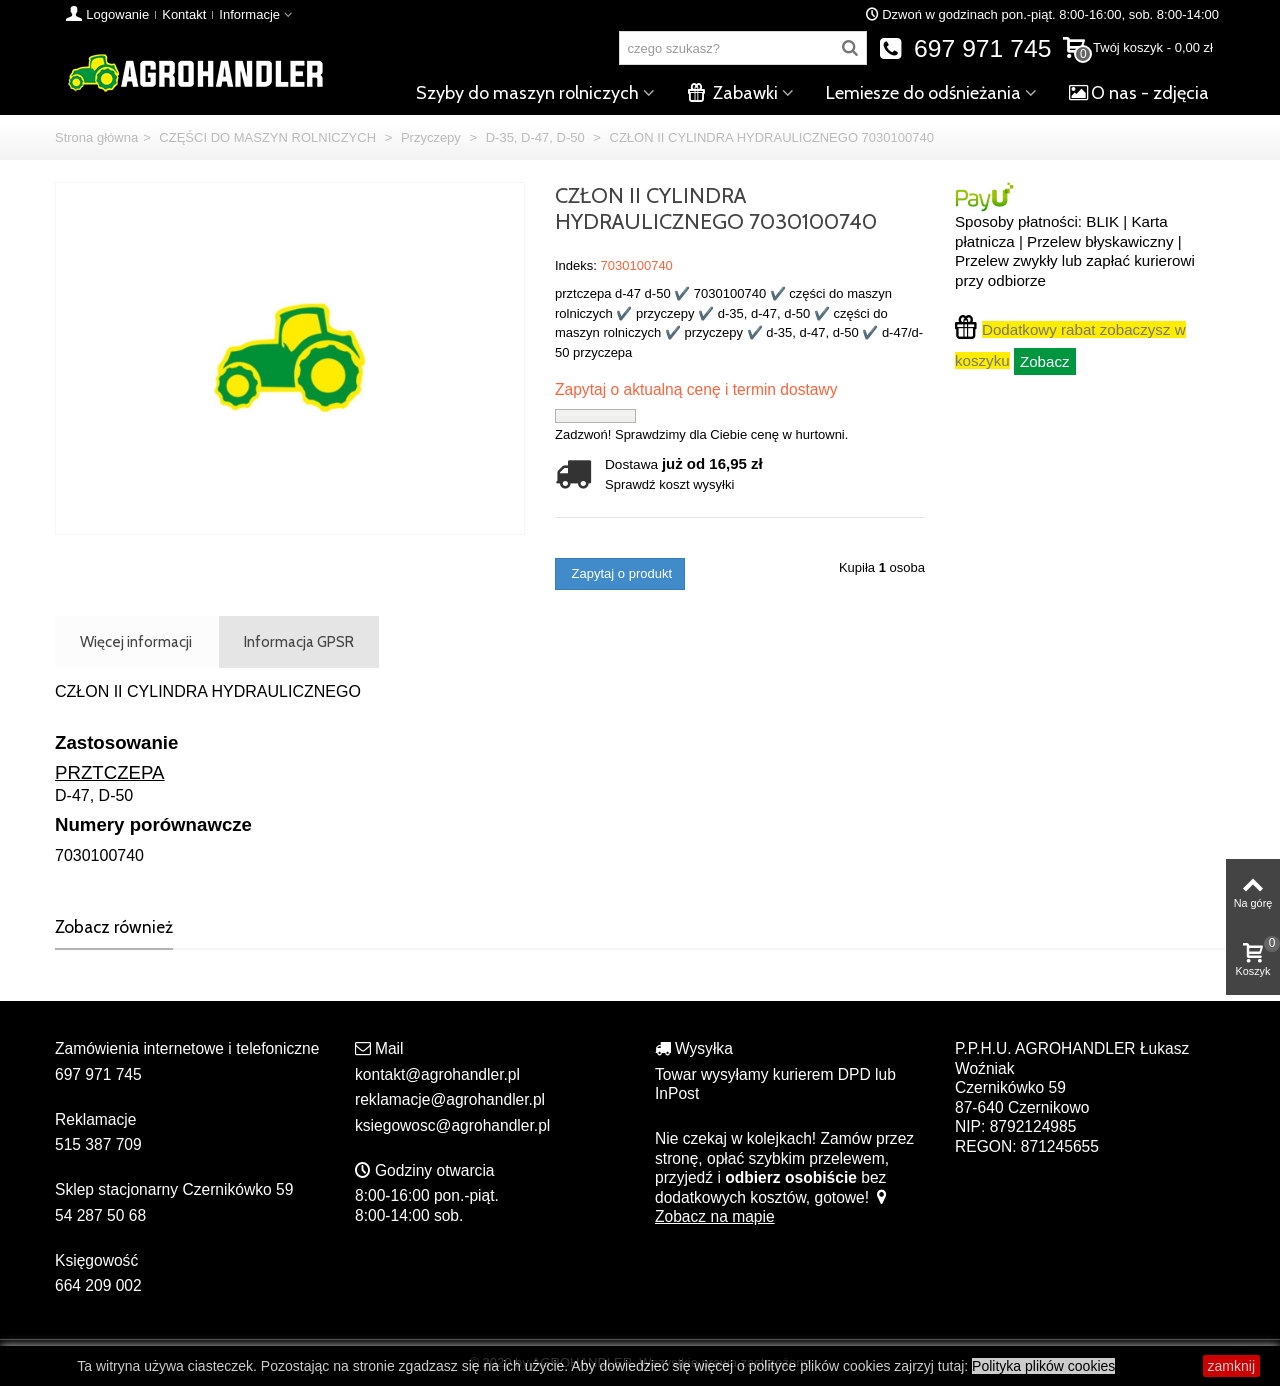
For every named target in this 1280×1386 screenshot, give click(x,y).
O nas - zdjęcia (1139, 93)
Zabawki (732, 93)
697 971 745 (965, 48)
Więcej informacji (136, 641)
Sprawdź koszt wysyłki (669, 484)
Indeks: (576, 265)
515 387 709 (98, 1144)
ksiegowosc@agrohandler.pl (452, 1125)
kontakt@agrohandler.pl (437, 1074)
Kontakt (184, 14)
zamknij (1231, 1366)
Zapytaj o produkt (620, 573)
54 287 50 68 (100, 1215)
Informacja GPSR (299, 641)
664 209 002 (98, 1285)
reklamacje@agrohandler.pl (450, 1099)
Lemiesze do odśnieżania (923, 93)
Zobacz (1045, 361)
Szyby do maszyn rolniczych (527, 93)
